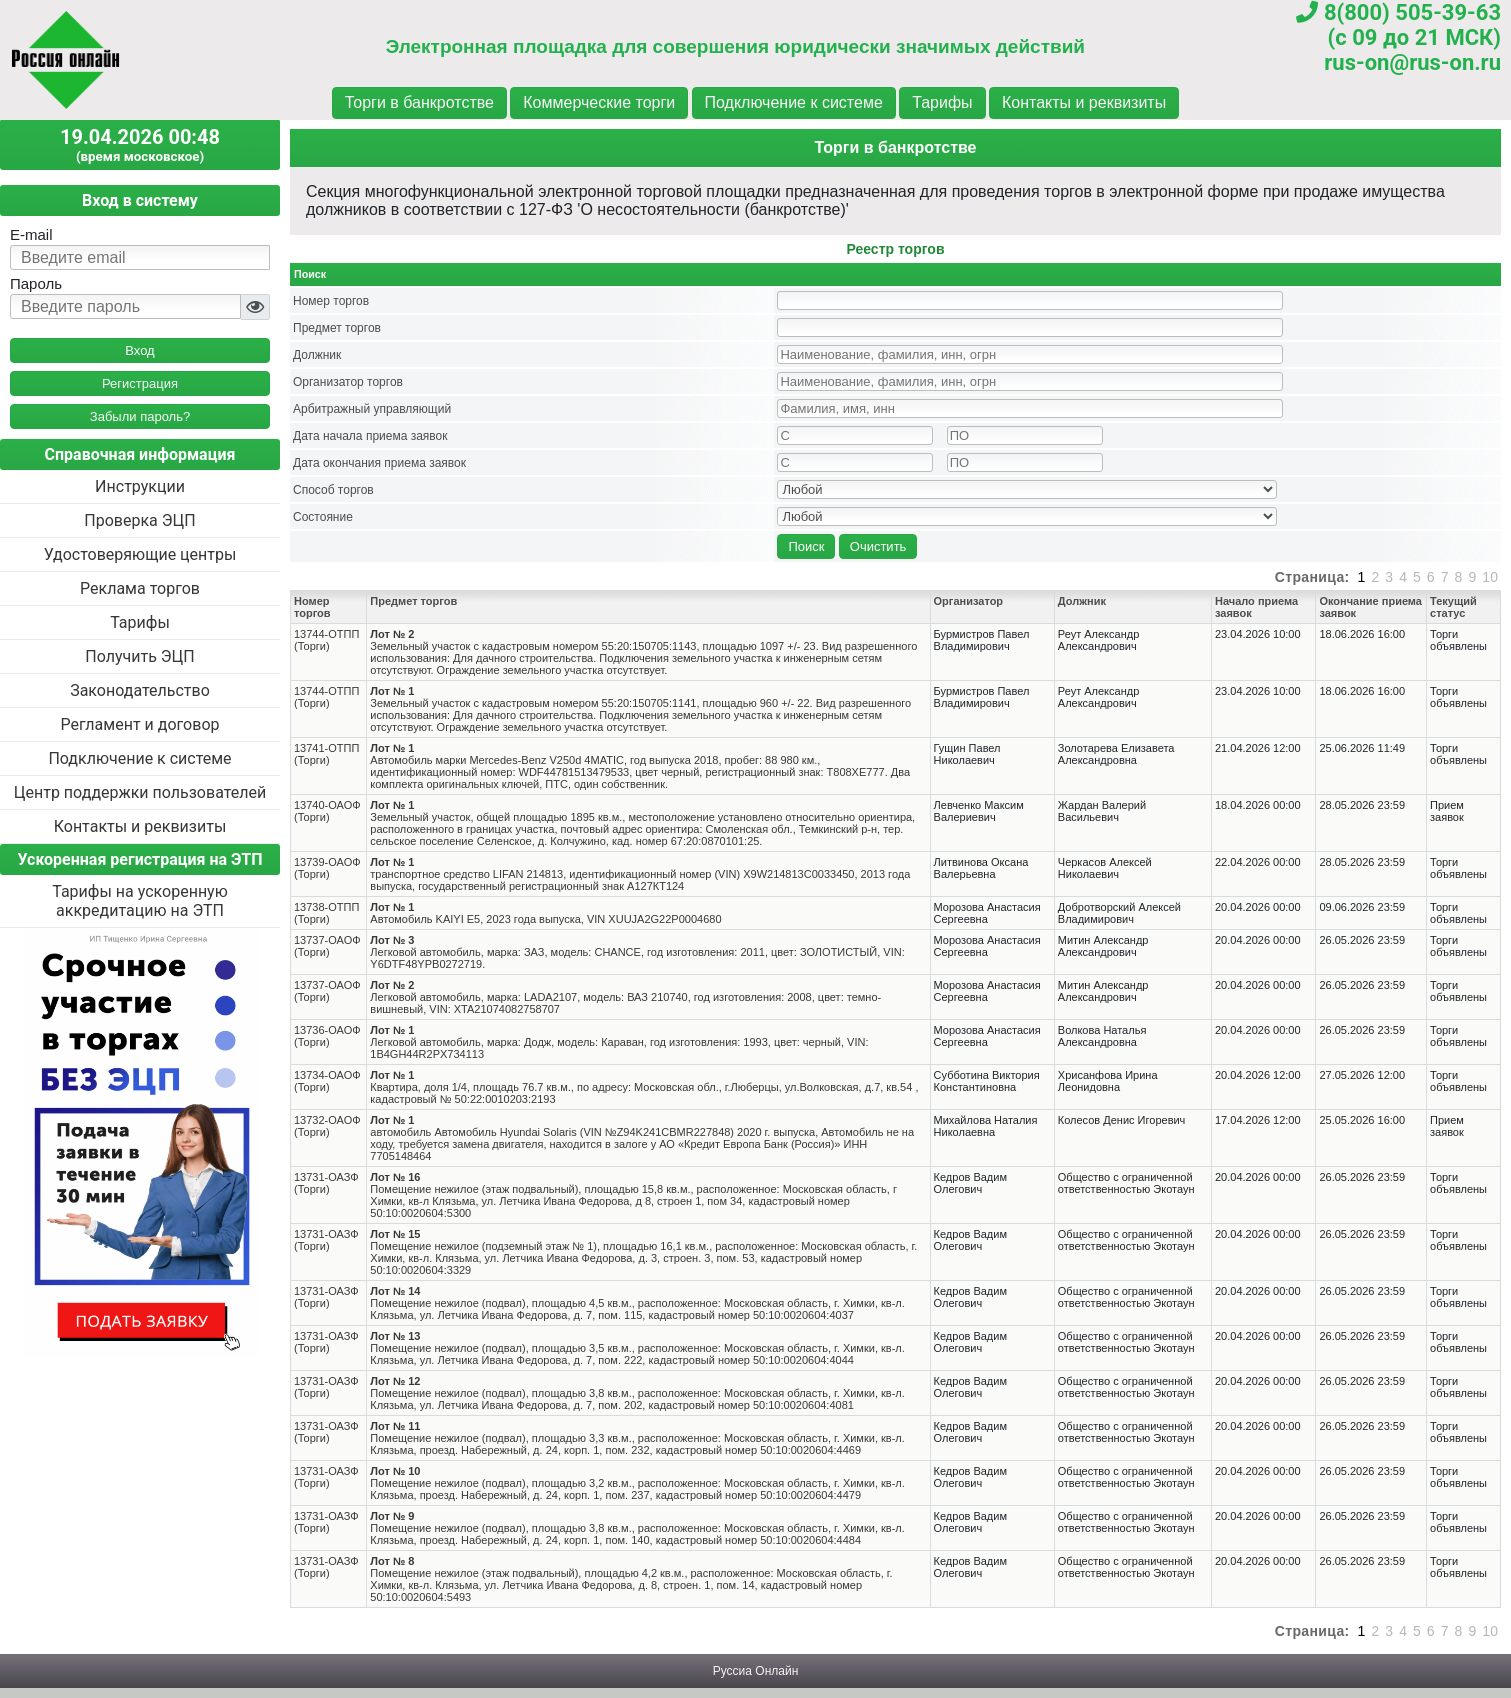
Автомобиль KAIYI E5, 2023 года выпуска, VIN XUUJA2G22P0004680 (545, 913)
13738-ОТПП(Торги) (326, 913)
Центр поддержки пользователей (140, 792)
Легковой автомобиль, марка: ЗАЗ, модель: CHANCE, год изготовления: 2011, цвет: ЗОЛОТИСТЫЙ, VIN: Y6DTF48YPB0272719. (637, 952)
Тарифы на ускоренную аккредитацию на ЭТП (140, 901)
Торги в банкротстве (419, 102)
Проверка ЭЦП (139, 520)
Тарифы (942, 102)
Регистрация (140, 383)
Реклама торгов (140, 588)
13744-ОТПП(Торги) (326, 640)
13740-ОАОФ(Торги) (327, 811)
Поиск (806, 546)
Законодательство (140, 690)
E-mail (31, 234)
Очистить (878, 546)
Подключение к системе (794, 102)
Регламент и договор (139, 724)
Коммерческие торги (599, 102)
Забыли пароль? (140, 416)
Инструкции (140, 486)
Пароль (36, 283)
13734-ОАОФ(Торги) (327, 1081)
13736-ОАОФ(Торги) (327, 1036)
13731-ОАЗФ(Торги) (326, 1183)
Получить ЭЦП (139, 656)
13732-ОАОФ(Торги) (327, 1126)
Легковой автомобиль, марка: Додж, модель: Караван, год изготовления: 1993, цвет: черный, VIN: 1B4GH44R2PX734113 (619, 1042)
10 (1490, 577)
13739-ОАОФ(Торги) (327, 868)
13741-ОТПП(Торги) (326, 754)
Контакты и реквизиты (1084, 102)
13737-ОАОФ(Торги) (327, 946)
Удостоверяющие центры (140, 554)
